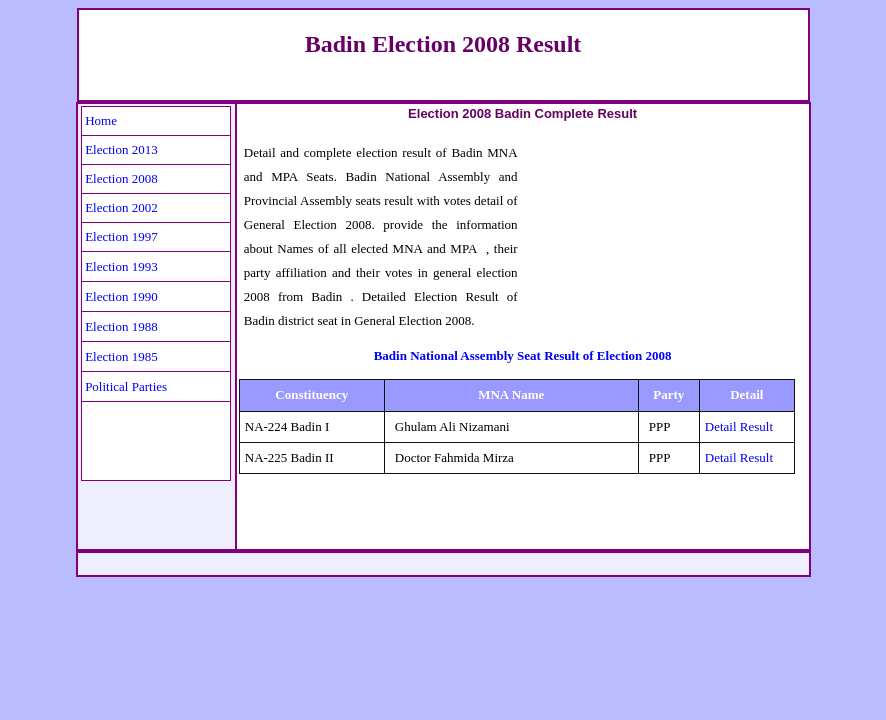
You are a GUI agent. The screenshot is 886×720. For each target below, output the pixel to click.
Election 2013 (121, 149)
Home (101, 120)
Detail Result (739, 426)
